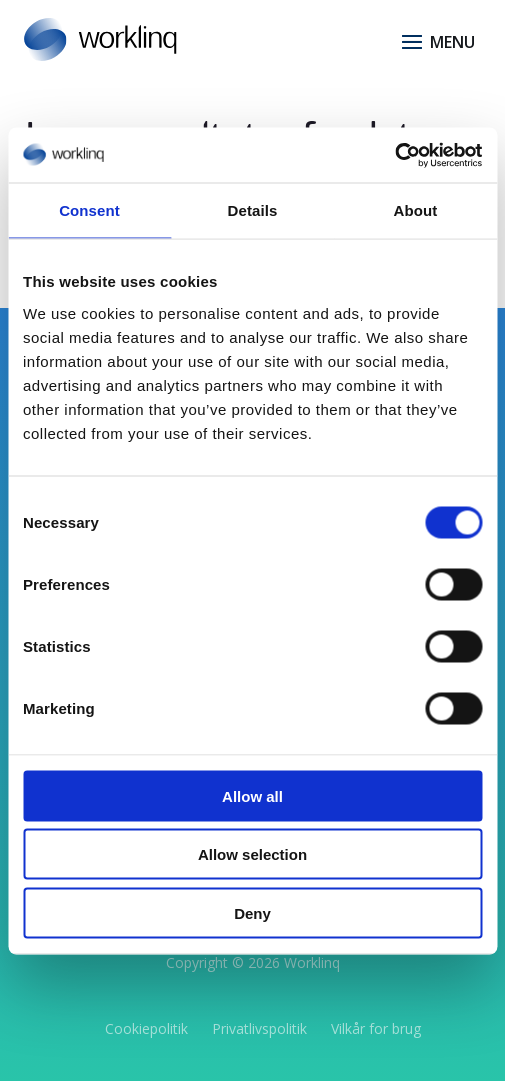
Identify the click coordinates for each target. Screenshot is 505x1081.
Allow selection (252, 854)
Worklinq (312, 962)
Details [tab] (253, 210)
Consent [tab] (89, 210)
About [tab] (416, 210)
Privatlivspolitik (259, 1028)
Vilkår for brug (376, 1028)
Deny (252, 912)
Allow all (252, 795)
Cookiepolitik (146, 1028)
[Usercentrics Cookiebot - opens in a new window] (394, 155)
